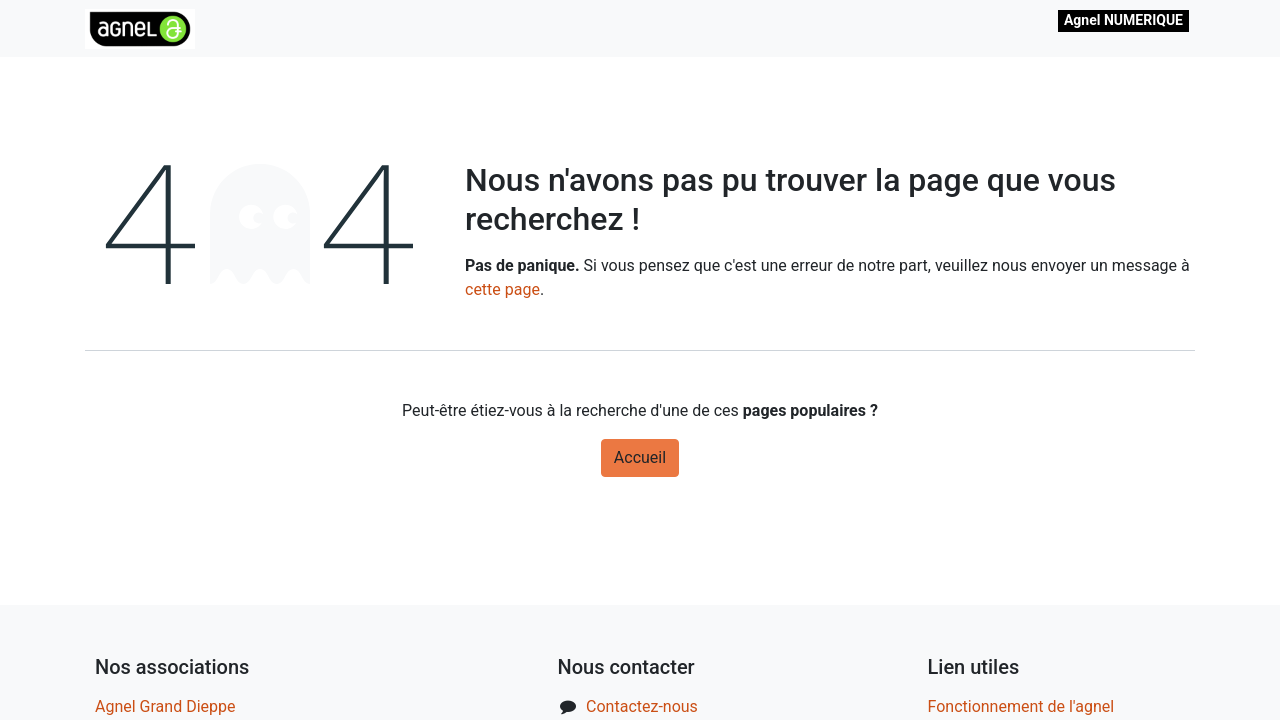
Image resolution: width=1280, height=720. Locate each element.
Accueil (640, 457)
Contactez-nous (642, 706)
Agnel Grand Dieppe (165, 706)
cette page (502, 289)
